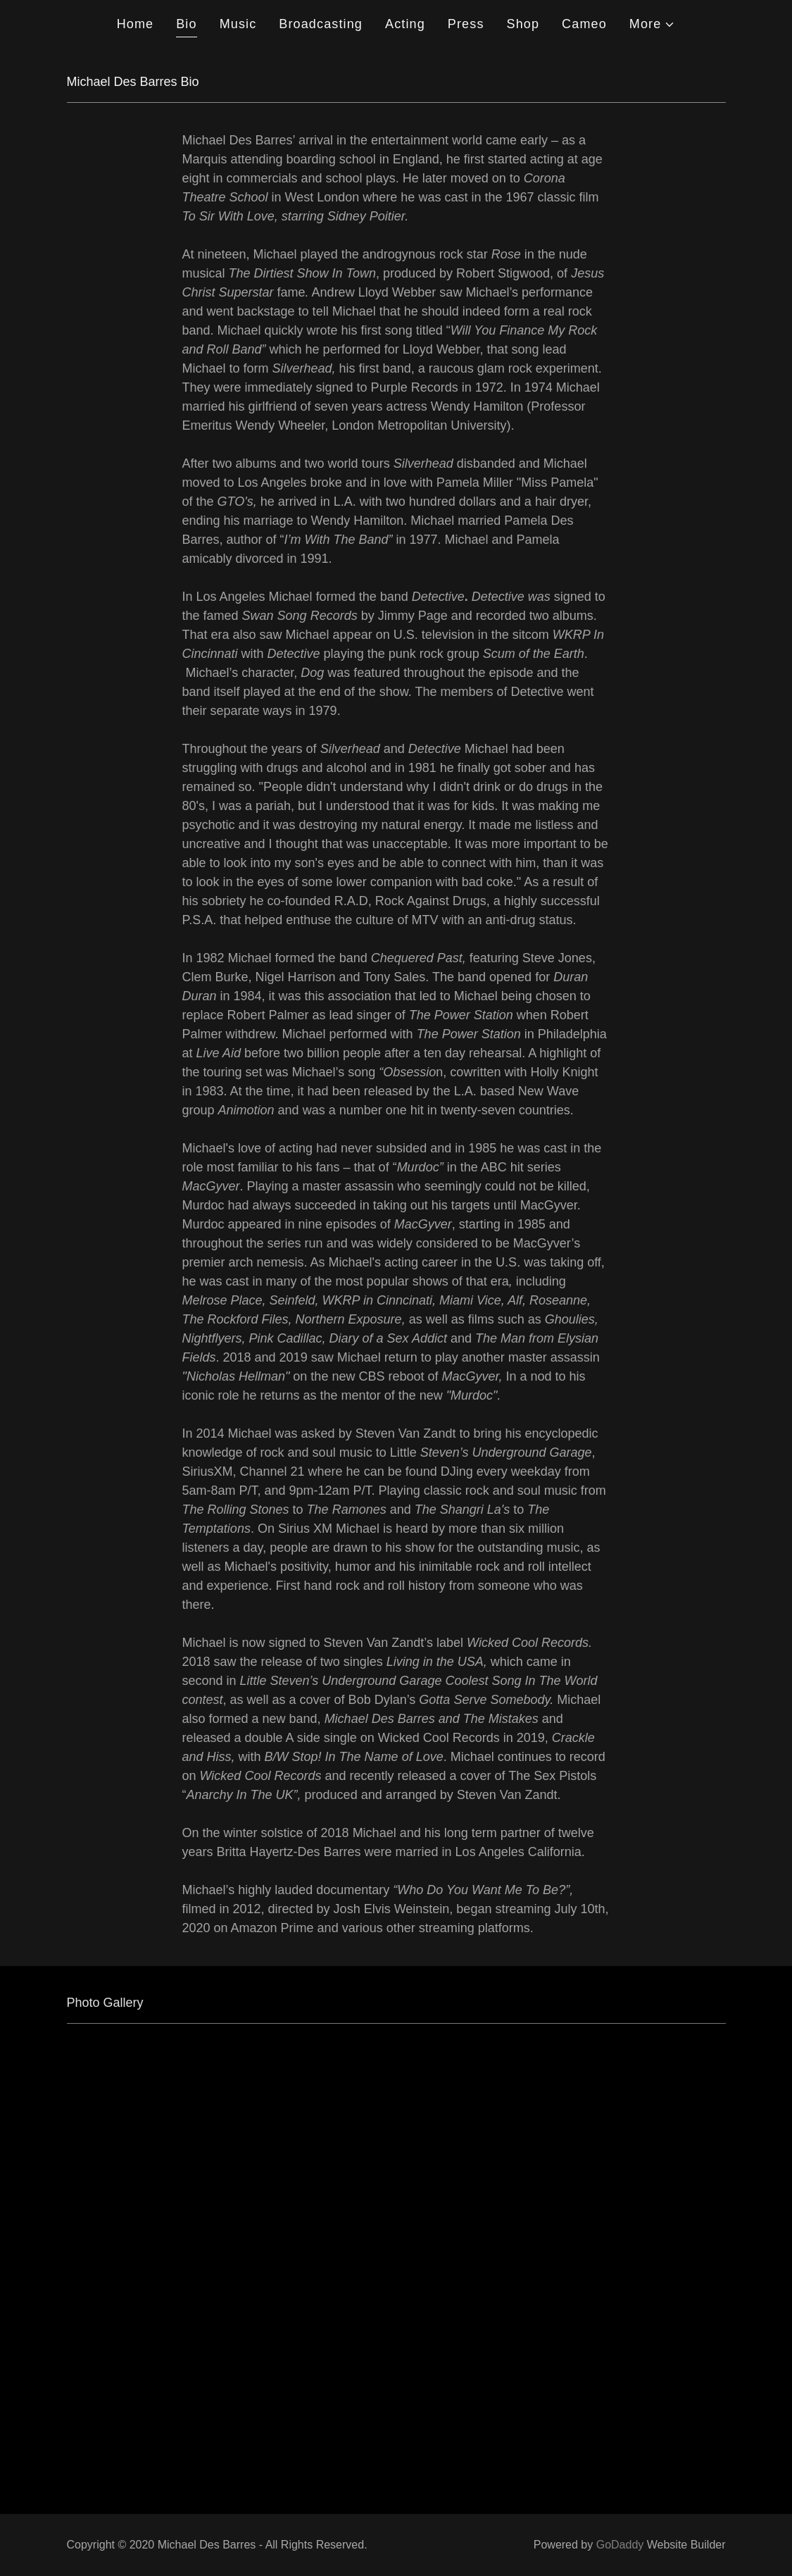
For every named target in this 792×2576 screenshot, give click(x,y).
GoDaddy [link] (620, 2545)
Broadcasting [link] (321, 24)
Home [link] (135, 24)
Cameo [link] (584, 24)
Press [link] (466, 24)
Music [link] (238, 24)
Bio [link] (186, 24)
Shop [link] (523, 24)
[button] (652, 24)
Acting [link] (405, 24)
